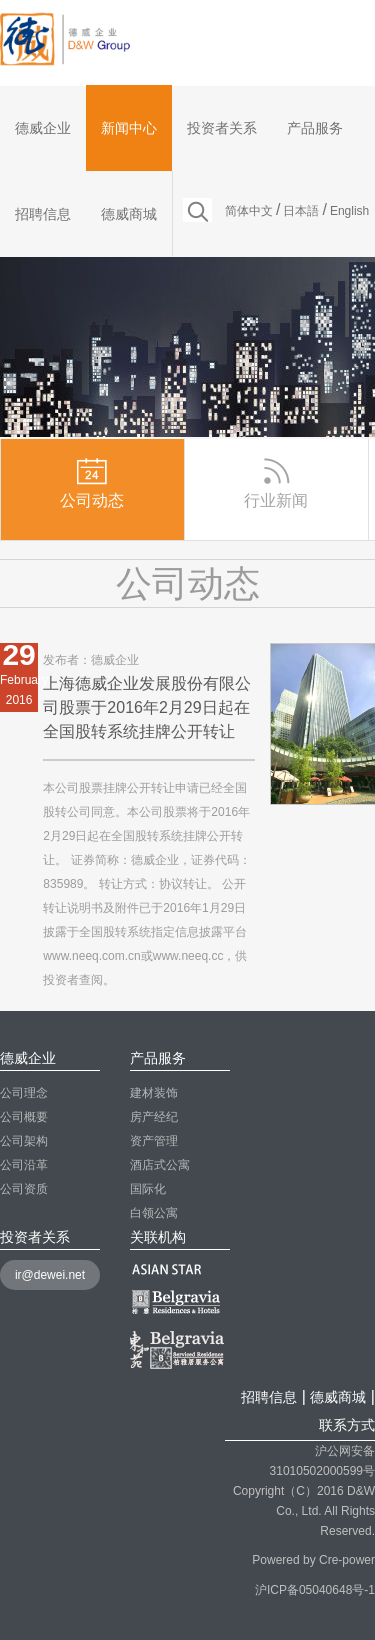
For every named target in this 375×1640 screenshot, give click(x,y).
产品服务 (315, 128)
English (349, 211)
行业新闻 (276, 481)
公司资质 (24, 1189)
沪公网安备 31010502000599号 (322, 1452)
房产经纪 (154, 1117)
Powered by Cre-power (313, 1560)
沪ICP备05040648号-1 (315, 1590)
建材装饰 (154, 1093)
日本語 (301, 211)
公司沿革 (24, 1165)
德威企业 (43, 128)
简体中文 (249, 211)
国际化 (148, 1189)
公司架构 (24, 1141)
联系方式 (347, 1425)
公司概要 (24, 1117)
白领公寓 (154, 1213)
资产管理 (154, 1141)
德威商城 (129, 214)
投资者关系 (222, 128)
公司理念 (24, 1093)
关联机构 (158, 1237)
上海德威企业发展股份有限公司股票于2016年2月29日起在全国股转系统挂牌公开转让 (147, 707)
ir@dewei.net (50, 1275)
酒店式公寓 (160, 1165)
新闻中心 (129, 128)
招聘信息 (43, 214)
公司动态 (92, 481)
